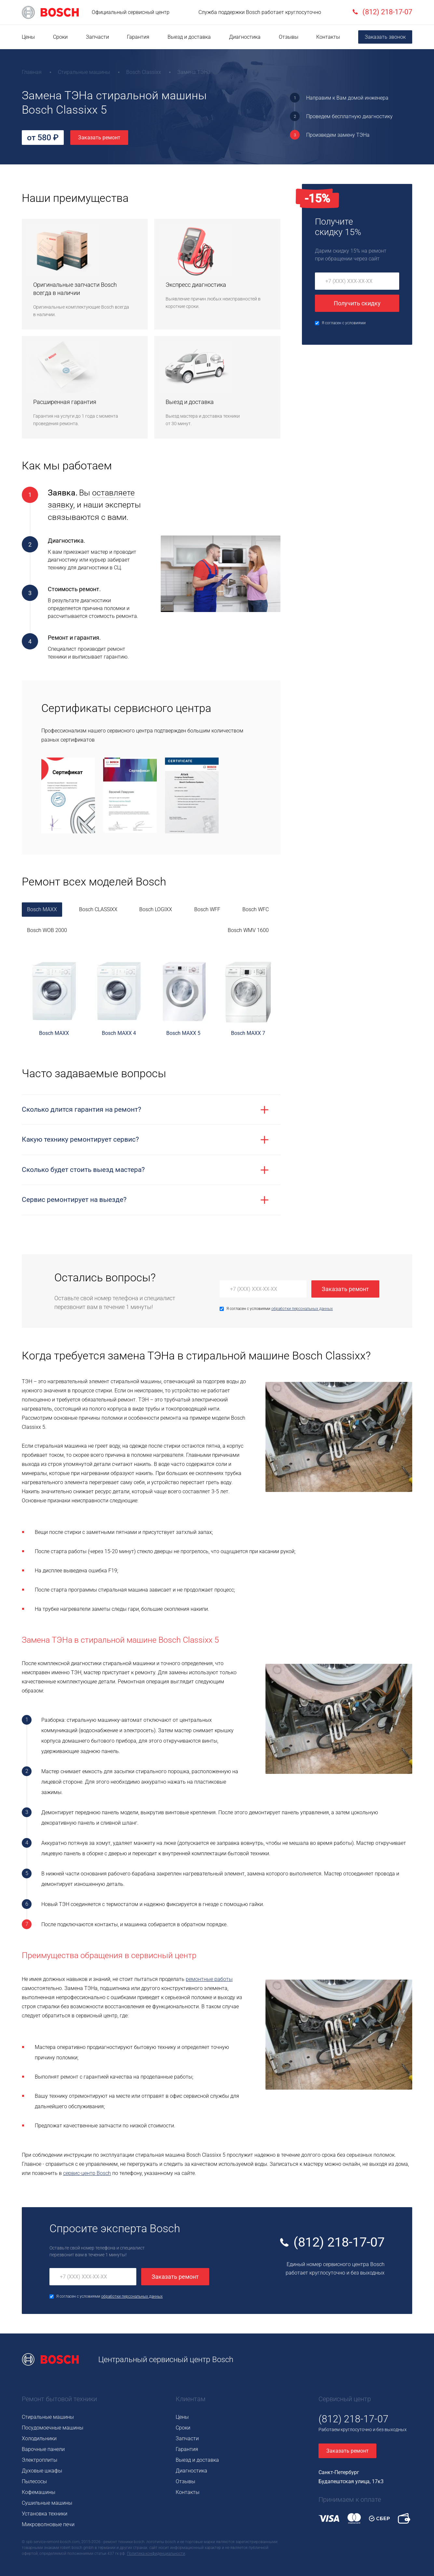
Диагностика (245, 37)
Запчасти (97, 37)
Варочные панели (43, 2449)
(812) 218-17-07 (339, 2242)
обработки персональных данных (302, 1308)
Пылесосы (34, 2481)
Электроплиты (39, 2460)
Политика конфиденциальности (156, 2553)
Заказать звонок (385, 37)
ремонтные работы (209, 1979)
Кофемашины (38, 2492)
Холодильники (39, 2438)
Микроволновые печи (48, 2524)
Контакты (328, 37)
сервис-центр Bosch (87, 2173)
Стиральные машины (48, 2417)
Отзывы (288, 37)
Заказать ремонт (99, 137)
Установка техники (44, 2514)
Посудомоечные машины (52, 2428)
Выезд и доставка (189, 37)
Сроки (60, 37)
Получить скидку (357, 303)
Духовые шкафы (42, 2471)
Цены (28, 37)
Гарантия (138, 37)
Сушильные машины (47, 2503)
